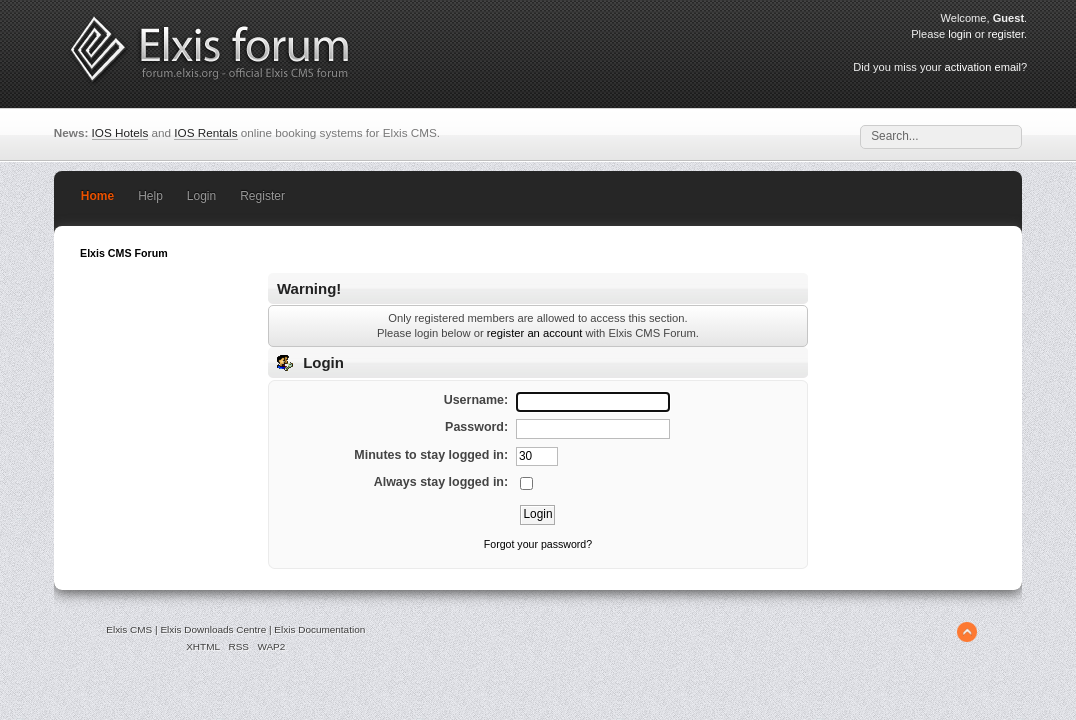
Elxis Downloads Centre (213, 629)
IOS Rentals (205, 132)
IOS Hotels (120, 132)
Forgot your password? (538, 544)
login (959, 34)
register (1006, 34)
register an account (534, 333)
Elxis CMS (129, 629)
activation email (983, 67)
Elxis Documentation (319, 629)
